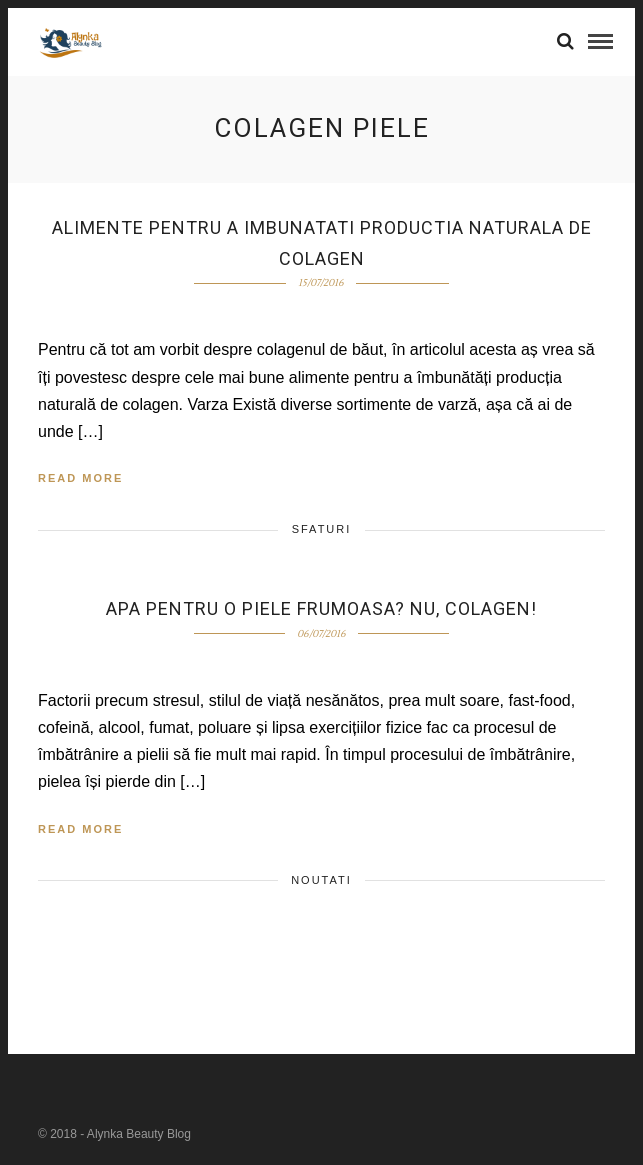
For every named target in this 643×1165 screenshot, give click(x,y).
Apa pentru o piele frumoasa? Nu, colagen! (321, 608)
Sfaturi (322, 529)
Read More (80, 478)
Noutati (321, 880)
